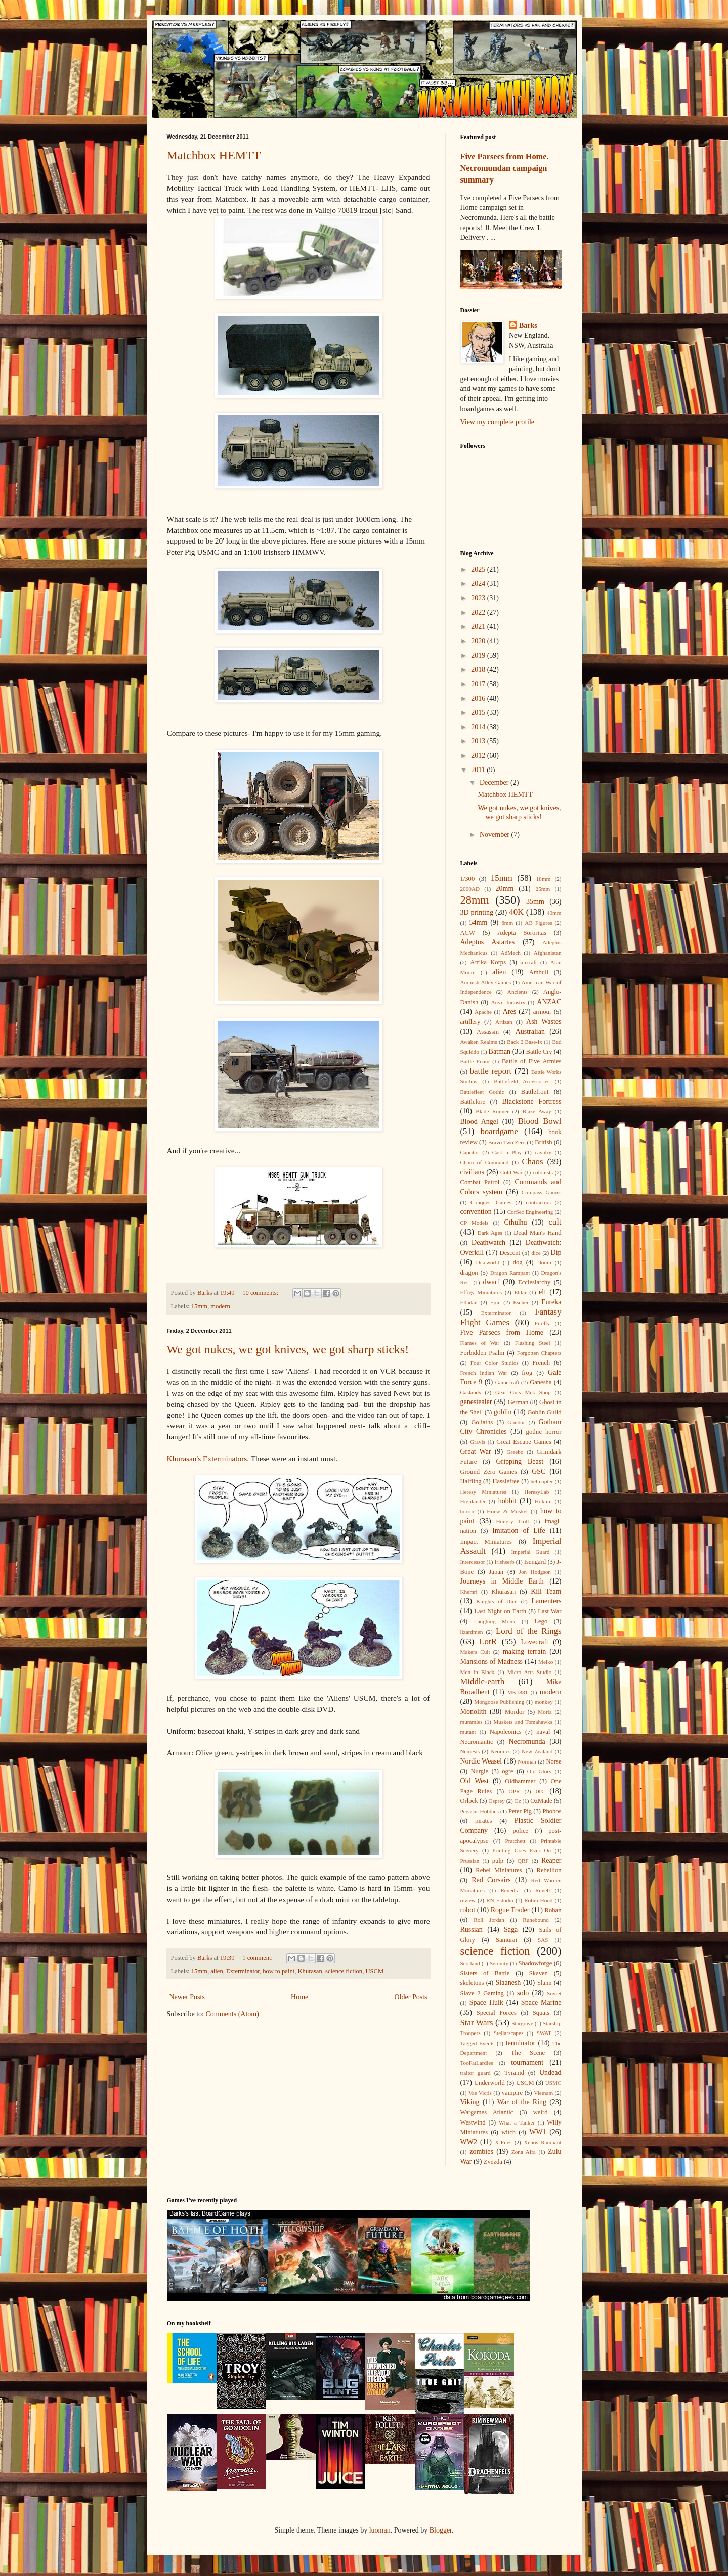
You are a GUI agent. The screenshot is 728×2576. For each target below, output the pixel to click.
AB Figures (538, 923)
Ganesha (540, 1382)
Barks (528, 325)
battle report (491, 1071)
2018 (479, 669)
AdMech (511, 953)
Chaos (532, 1161)
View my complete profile (497, 422)
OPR (514, 1791)
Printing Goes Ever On (521, 1850)
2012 (479, 755)
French (541, 1362)
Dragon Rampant (510, 1273)
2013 (479, 741)
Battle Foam (475, 1061)
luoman (380, 2530)
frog (527, 1372)
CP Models (474, 1222)
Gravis (477, 1442)
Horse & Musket (507, 1511)
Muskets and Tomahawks (523, 1722)
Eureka (551, 1302)
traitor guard (475, 2073)
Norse (553, 1761)
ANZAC (549, 1002)
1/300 (467, 878)
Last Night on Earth (500, 1611)
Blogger (441, 2530)
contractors (538, 1202)
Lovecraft (534, 1642)
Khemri (469, 1592)
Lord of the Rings (529, 1631)
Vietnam (543, 2093)
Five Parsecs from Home (502, 1332)
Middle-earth (482, 1681)
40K (516, 912)
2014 (479, 727)
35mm (535, 902)
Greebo (514, 1452)
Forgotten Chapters (539, 1353)
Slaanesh (508, 1982)
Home (299, 1997)
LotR (488, 1641)
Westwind (473, 2122)
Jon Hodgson (535, 1572)
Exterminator (243, 1971)
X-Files (503, 2142)
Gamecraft (507, 1382)
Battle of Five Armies (532, 1061)
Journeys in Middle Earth (502, 1581)
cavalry (543, 1152)
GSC (538, 1471)
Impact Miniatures (486, 1541)
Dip (556, 1252)
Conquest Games (490, 1202)
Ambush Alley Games (485, 982)
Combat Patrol (480, 1182)
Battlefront (535, 1091)
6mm (507, 923)
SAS (543, 1940)
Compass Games (542, 1192)
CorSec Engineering (530, 1212)
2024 (479, 583)
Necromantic (476, 1741)
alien (216, 1971)
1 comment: (258, 1957)
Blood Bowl (540, 1121)
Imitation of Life (518, 1530)
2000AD (470, 889)
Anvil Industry (508, 1002)
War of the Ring (521, 2102)
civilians (472, 1172)
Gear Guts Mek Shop (523, 1392)
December (495, 782)
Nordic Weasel (481, 1761)
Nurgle (479, 1771)
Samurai (506, 1940)
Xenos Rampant (542, 2142)
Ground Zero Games (488, 1471)
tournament (527, 2062)
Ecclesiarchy (534, 1282)
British (543, 1142)
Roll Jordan (489, 1920)
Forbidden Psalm (482, 1353)
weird (540, 2112)
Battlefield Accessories (521, 1081)
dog (518, 1262)
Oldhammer (520, 1781)
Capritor (469, 1152)
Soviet (554, 1993)
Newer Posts (187, 1997)
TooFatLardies (476, 2063)
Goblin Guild (544, 1412)
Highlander (473, 1501)
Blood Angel (479, 1121)
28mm (474, 900)
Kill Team (546, 1591)
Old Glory (539, 1771)
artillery (470, 1021)
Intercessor (472, 1562)
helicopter (541, 1481)
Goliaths (482, 1422)
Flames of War (480, 1343)
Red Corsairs (491, 1880)
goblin (503, 1412)
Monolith (473, 1711)
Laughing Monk (495, 1621)
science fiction (343, 1971)
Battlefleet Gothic (482, 1092)
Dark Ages (490, 1233)
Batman (500, 1051)
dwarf (491, 1282)
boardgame (499, 1131)
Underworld (489, 2082)
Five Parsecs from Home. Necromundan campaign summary (504, 168)
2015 (479, 712)
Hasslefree (505, 1481)
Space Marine (541, 2002)
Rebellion (549, 1870)
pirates (483, 1820)
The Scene (528, 2052)
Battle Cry (539, 1051)
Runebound (536, 1920)
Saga (511, 1929)
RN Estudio (499, 1900)
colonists (543, 1172)
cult (554, 1222)
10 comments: (261, 1292)
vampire (512, 2092)
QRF (523, 1861)
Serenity (499, 1963)
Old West (474, 1781)
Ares (509, 1011)
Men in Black (477, 1672)
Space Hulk (486, 2002)
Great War (475, 1451)
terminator (520, 2043)
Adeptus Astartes (487, 942)
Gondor (516, 1422)
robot (468, 1910)
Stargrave (522, 2023)
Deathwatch (488, 1242)
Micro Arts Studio (529, 1672)
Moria (544, 1712)
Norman (527, 1761)
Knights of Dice (496, 1601)
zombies (481, 2151)
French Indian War (483, 1373)
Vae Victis (480, 2093)
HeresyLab (536, 1491)
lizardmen (471, 1632)
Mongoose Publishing (499, 1702)
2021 (479, 626)
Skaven (538, 1973)
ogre (507, 1771)
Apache (483, 1012)
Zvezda (493, 2161)
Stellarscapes (508, 2033)
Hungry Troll (512, 1521)
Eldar (520, 1292)
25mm (543, 889)
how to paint (278, 1971)
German (518, 1402)
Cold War (511, 1172)
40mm (554, 913)
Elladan (469, 1302)
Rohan (553, 1910)
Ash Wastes (543, 1021)
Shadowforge (535, 1963)
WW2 (468, 2142)
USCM (374, 1971)
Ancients (517, 992)
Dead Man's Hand (537, 1232)
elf (542, 1292)
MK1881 (517, 1692)
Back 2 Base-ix (524, 1041)
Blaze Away (536, 1111)
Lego (540, 1621)
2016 (479, 698)
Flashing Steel (532, 1343)
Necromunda (526, 1741)
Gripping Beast (519, 1461)
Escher (520, 1302)
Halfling (471, 1481)
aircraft (529, 962)
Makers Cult (475, 1652)
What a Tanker (517, 2122)
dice (536, 1253)
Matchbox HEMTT (214, 155)
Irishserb (505, 1562)
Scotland (470, 1963)
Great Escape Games (523, 1441)
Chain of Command (484, 1162)
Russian (471, 1929)
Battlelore (473, 1101)
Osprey (497, 1801)
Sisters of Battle (485, 1973)
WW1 (537, 2132)
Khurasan (310, 1971)
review (468, 1900)
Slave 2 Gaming (482, 1993)
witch (508, 2132)
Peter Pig (520, 1811)
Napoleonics (506, 1731)
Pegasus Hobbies (479, 1811)
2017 (479, 684)
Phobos (551, 1811)
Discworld (487, 1262)
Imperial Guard (530, 1552)
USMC (553, 2083)
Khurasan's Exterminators (207, 1458)
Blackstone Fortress (532, 1101)
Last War (549, 1611)
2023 (479, 598)
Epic (495, 1302)
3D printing (476, 912)
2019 (479, 655)
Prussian (470, 1861)
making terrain (524, 1651)
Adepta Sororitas (521, 932)
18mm (543, 879)
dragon (469, 1272)
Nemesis (470, 1751)
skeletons (472, 1982)
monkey (544, 1702)
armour (542, 1011)
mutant (468, 1732)
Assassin (488, 1031)
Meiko (545, 1662)
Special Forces (497, 2012)
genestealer (476, 1402)
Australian (530, 1031)
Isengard (535, 1561)
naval (543, 1731)
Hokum (543, 1501)
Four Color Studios (494, 1363)
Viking (470, 2102)
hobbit (507, 1501)
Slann (544, 1982)
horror (467, 1511)
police (520, 1830)
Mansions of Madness (491, 1661)
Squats (541, 2012)
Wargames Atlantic (486, 2112)
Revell (542, 1890)
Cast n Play (507, 1152)
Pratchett (515, 1841)
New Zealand (537, 1751)
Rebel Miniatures (499, 1870)
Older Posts (411, 1997)
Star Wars (476, 2022)
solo (523, 1993)
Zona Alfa (523, 2152)
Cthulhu (515, 1222)
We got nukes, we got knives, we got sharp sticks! (288, 1349)
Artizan (503, 1022)
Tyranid (514, 2072)
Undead (550, 2072)
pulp (497, 1860)
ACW (467, 932)
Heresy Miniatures (483, 1491)
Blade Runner (492, 1111)
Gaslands (470, 1392)
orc (540, 1791)
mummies (471, 1722)
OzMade (541, 1800)
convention (476, 1211)
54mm (478, 922)
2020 (479, 641)
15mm (199, 1306)
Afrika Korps (488, 962)
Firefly (542, 1323)
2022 (479, 612)
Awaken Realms (478, 1041)
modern (220, 1306)
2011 (479, 770)
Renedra (509, 1890)
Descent (510, 1252)
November (495, 834)
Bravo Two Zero (507, 1142)
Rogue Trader (510, 1910)
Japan (496, 1571)
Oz (518, 1801)
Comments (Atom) (232, 2014)
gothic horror (544, 1431)
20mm (505, 888)
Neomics (501, 1751)
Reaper (551, 1860)
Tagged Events (477, 2043)
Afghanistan (548, 953)
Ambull (538, 972)
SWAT (544, 2033)
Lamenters (546, 1601)
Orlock (469, 1800)
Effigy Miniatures (481, 1292)
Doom (544, 1262)
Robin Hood (538, 1900)
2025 (479, 569)
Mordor (514, 1711)
